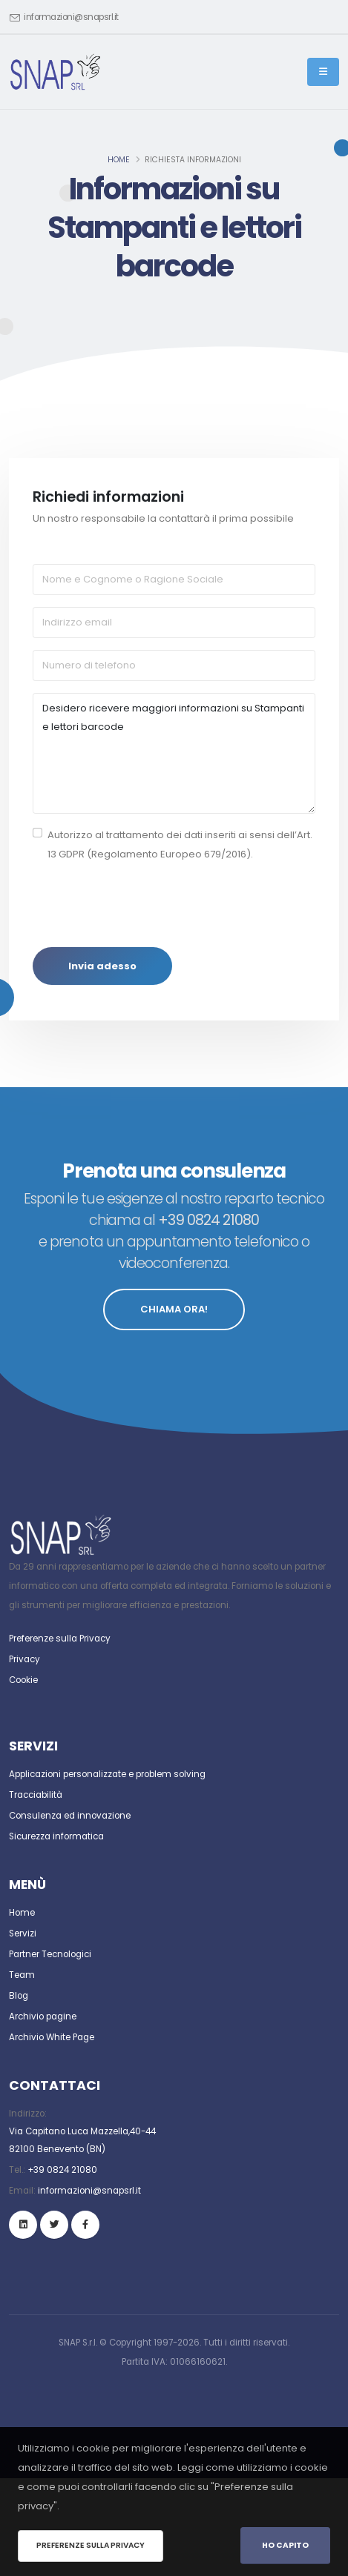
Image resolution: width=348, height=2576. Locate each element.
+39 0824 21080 (62, 2170)
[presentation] (145, 906)
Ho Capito (285, 2545)
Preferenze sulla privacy (90, 2545)
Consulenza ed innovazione (70, 1816)
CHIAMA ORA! (174, 1309)
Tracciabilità (35, 1795)
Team (22, 1975)
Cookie (23, 1680)
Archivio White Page (51, 2037)
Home (119, 159)
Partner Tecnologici (50, 1954)
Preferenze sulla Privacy (60, 1638)
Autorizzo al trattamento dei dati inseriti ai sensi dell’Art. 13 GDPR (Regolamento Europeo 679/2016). (179, 844)
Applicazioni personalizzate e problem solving (107, 1774)
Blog (18, 1996)
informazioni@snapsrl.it (71, 17)
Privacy (24, 1659)
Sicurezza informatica (56, 1836)
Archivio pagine (42, 2016)
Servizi (22, 1933)
